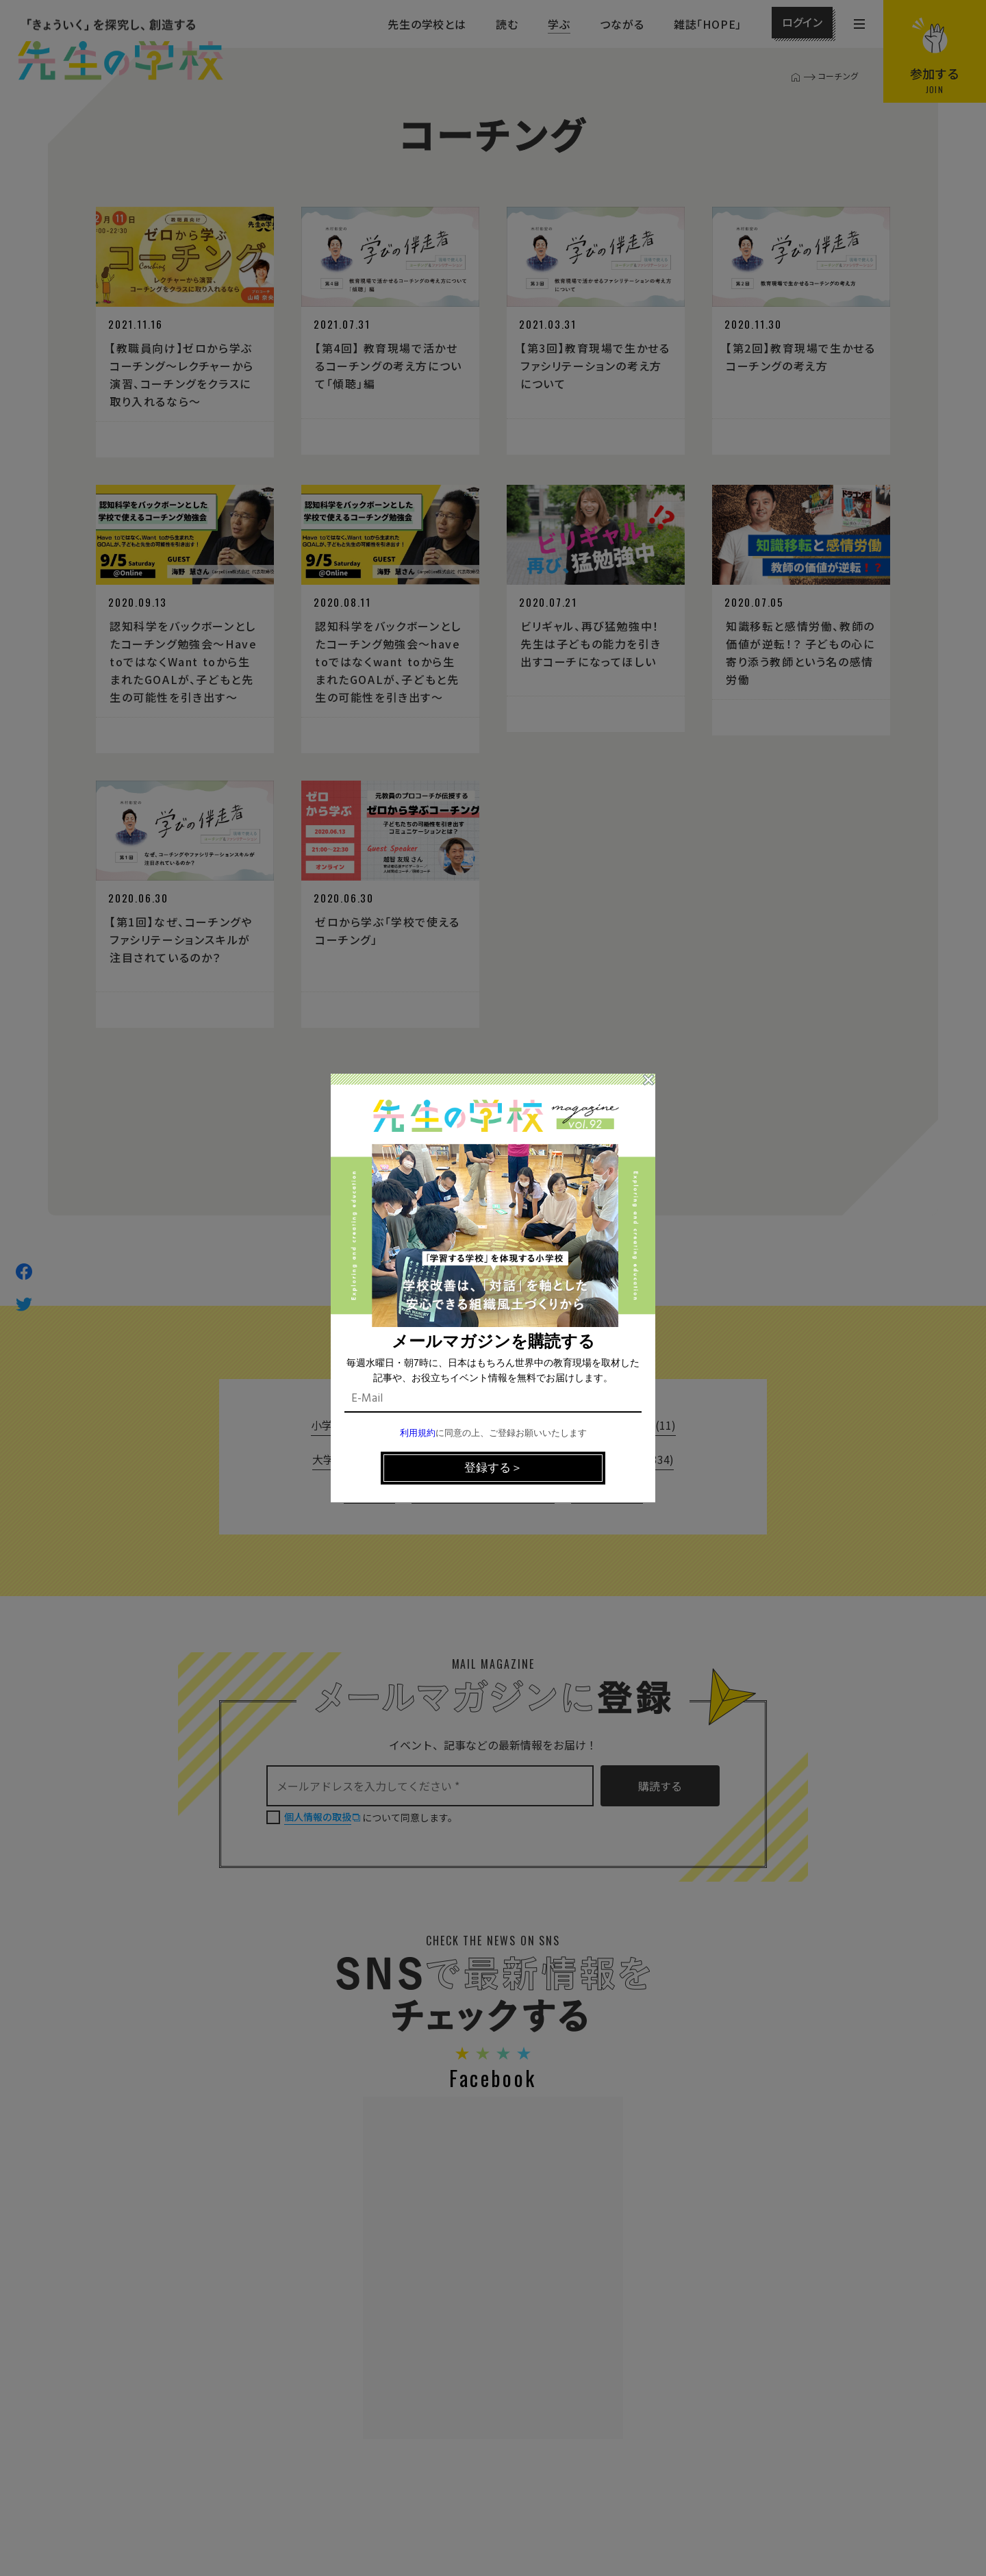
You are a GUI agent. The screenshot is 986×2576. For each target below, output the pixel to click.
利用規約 (417, 1433)
